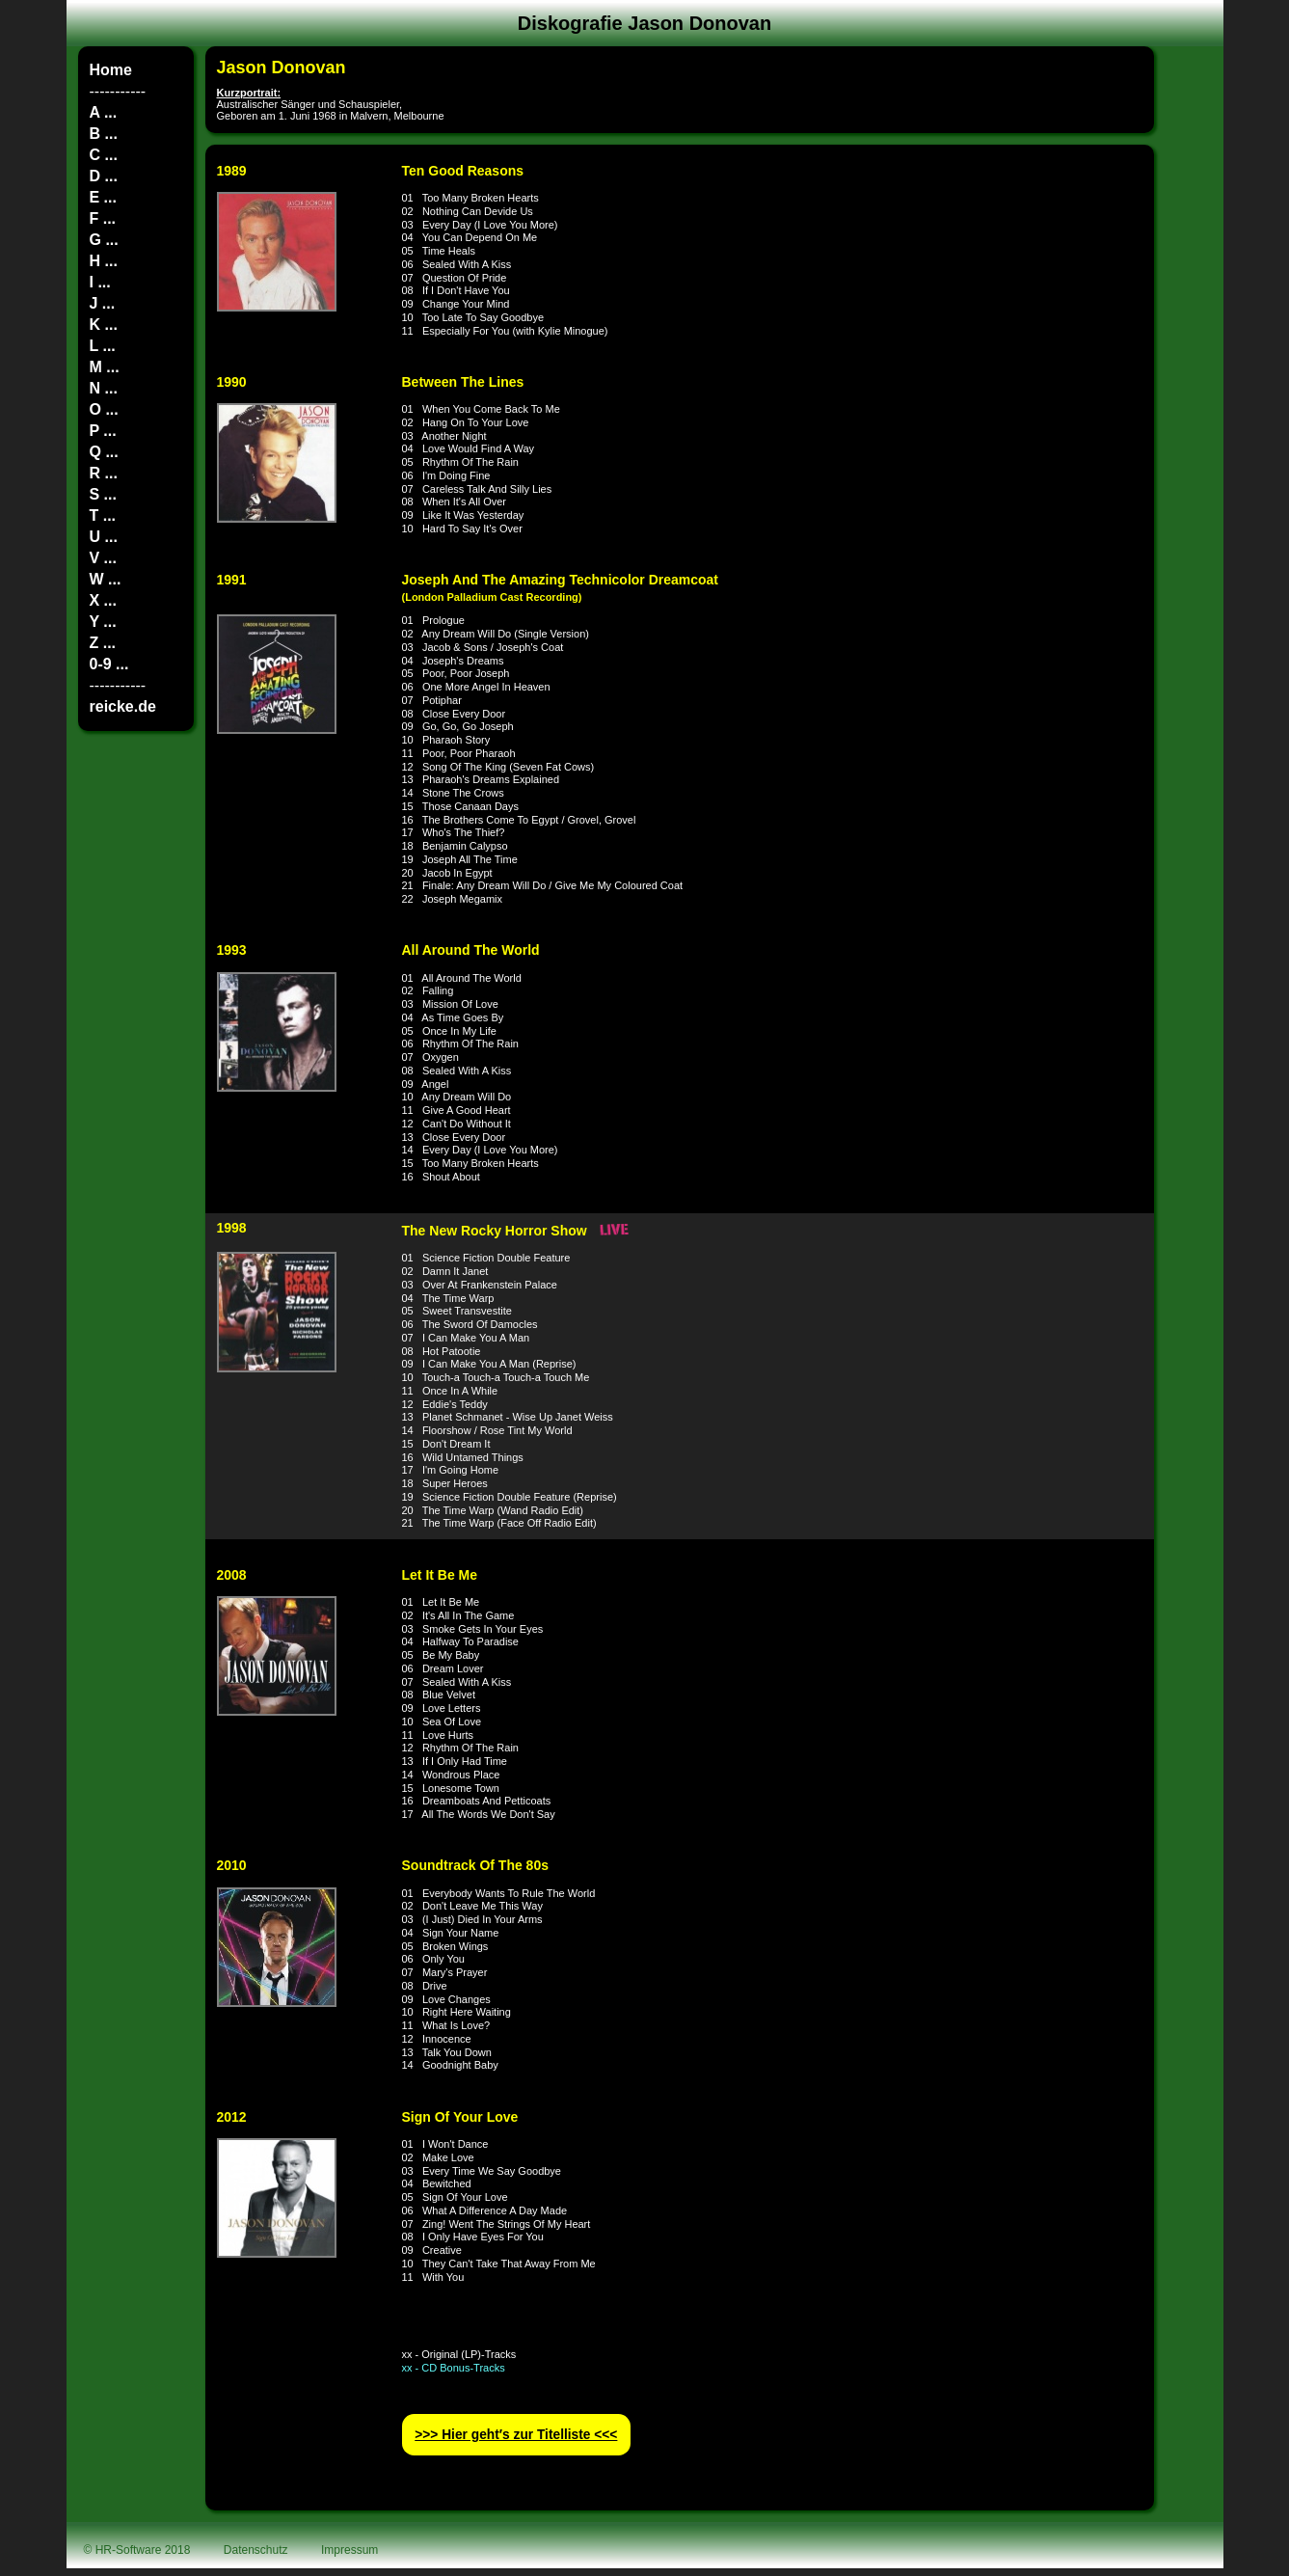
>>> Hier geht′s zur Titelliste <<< (516, 2434)
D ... (104, 176)
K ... (104, 324)
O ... (104, 409)
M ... (105, 367)
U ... (104, 537)
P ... (103, 430)
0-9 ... (109, 664)
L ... (103, 346)
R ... (104, 473)
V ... (103, 558)
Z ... (103, 643)
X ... (103, 600)
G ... (104, 239)
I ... (100, 282)
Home (111, 70)
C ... (104, 155)
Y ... (103, 621)
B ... (104, 133)
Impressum (349, 2550)
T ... (103, 515)
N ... (104, 388)
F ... (103, 218)
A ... (104, 112)
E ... (103, 197)
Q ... (104, 452)
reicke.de (123, 706)
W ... (105, 579)
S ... (103, 494)
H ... (104, 261)
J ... (103, 303)
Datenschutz (256, 2550)
